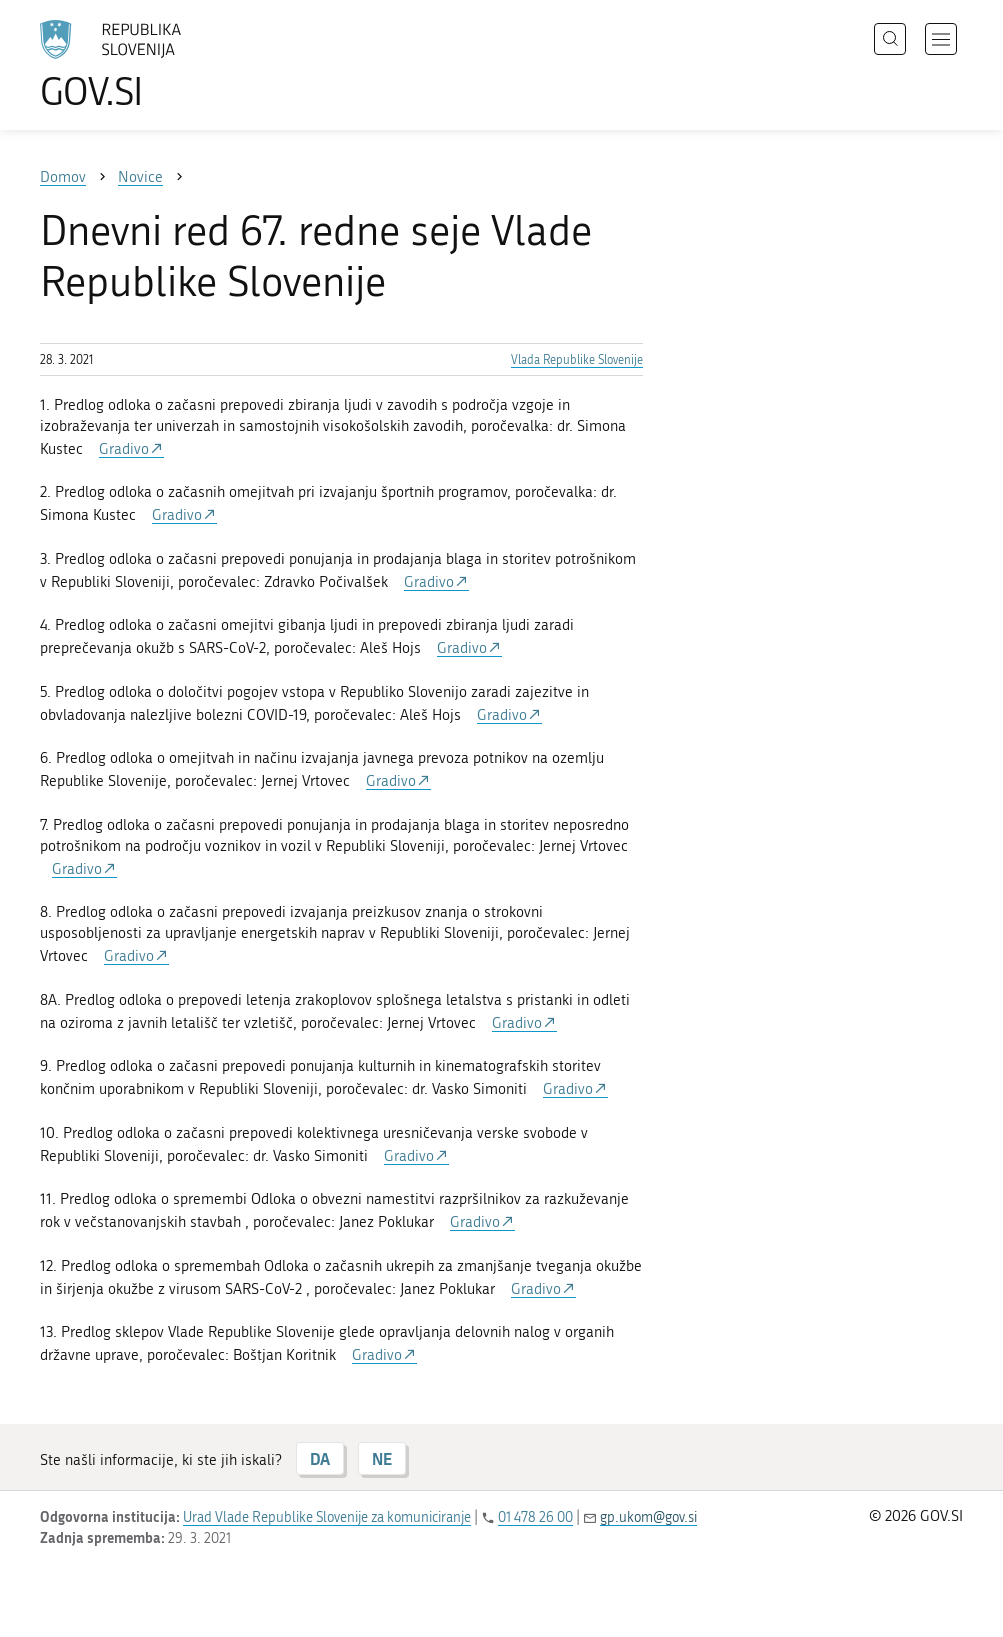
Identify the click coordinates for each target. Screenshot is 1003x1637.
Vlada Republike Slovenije (577, 360)
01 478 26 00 (535, 1517)
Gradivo (124, 449)
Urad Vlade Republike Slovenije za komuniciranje (327, 1517)
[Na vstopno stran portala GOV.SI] (140, 65)
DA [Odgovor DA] (320, 1458)
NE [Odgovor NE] (382, 1458)
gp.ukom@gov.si (648, 1517)
